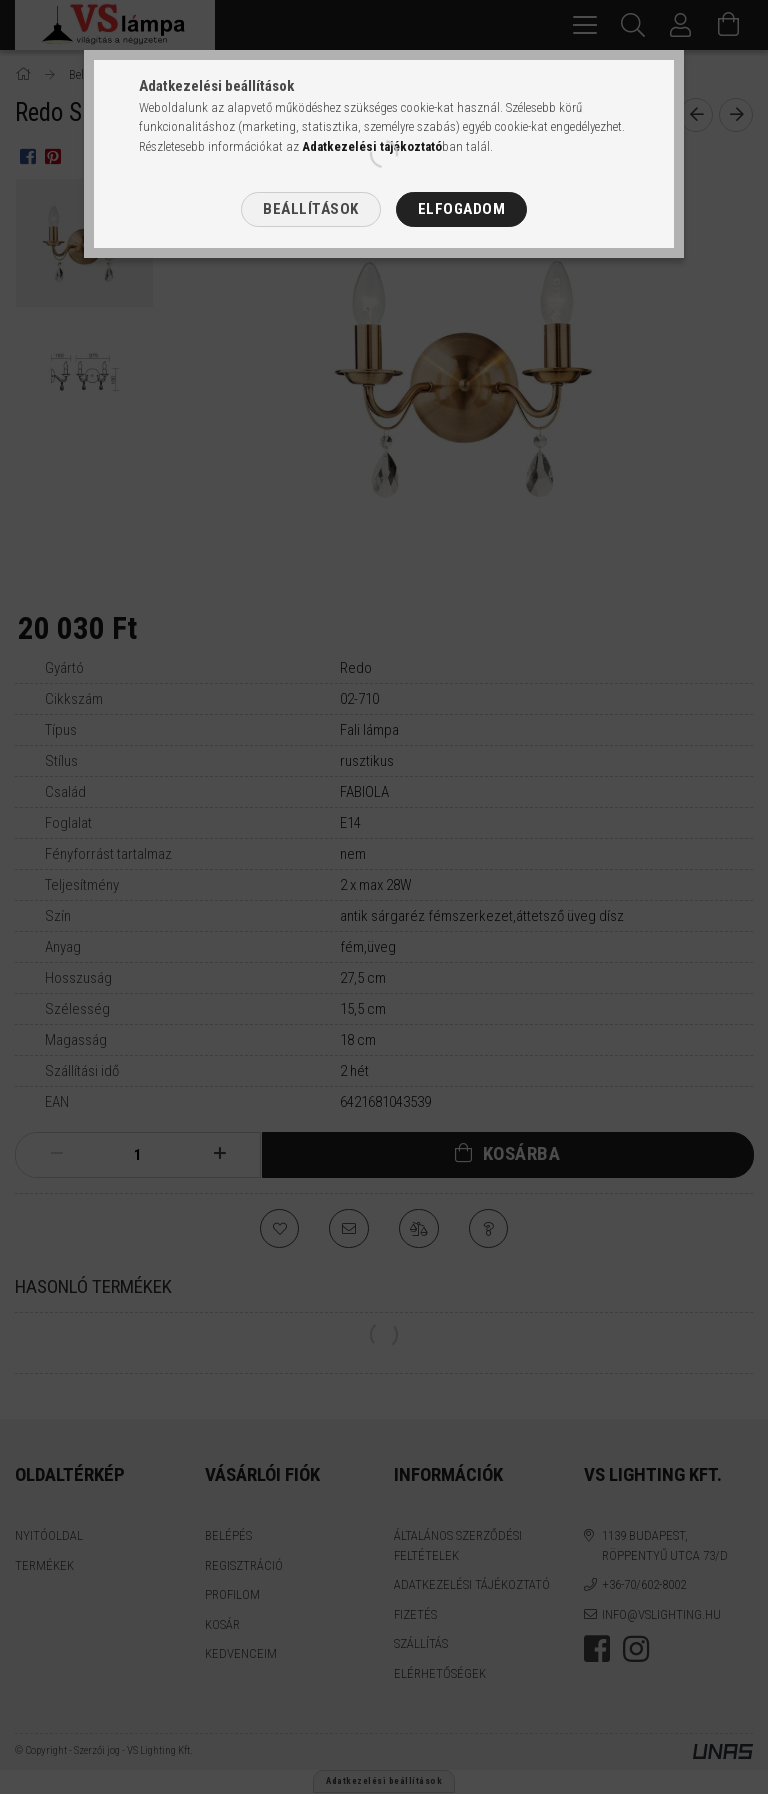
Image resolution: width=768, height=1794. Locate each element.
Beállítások (311, 209)
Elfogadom (462, 209)
